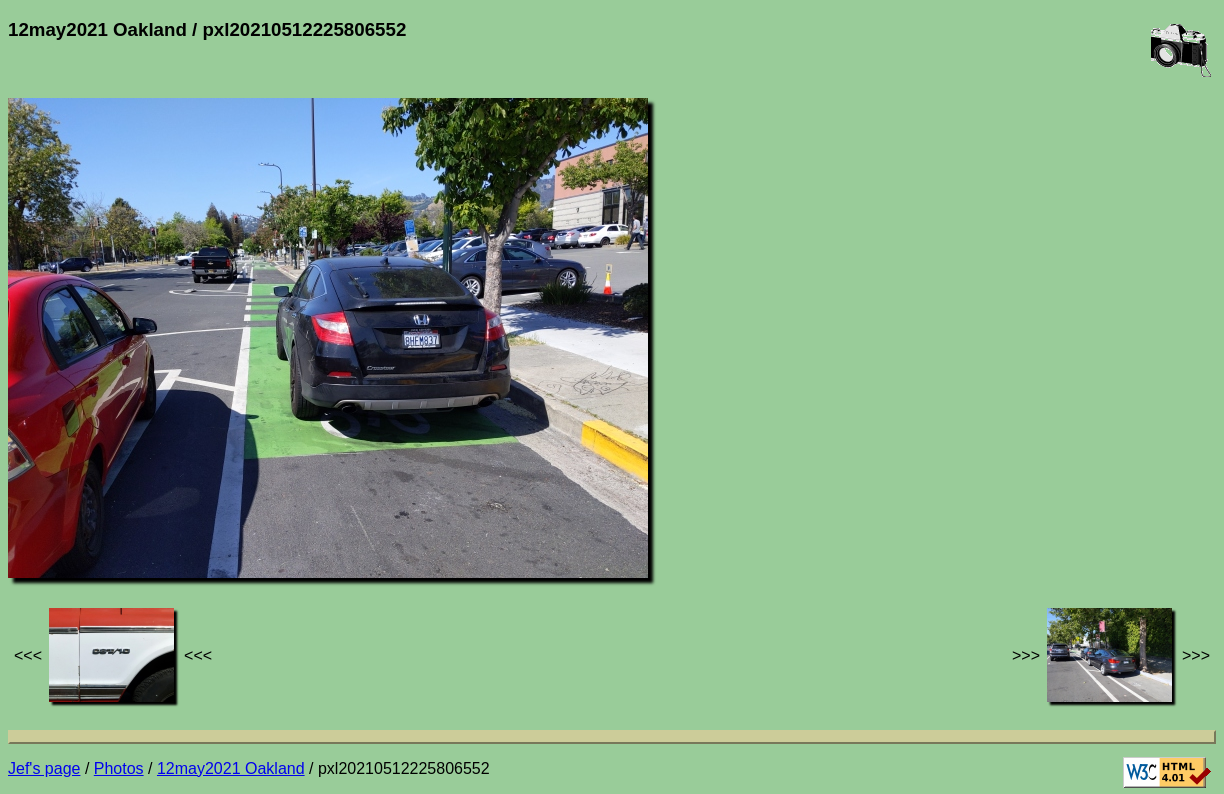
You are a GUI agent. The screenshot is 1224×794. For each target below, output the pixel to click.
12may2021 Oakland (231, 768)
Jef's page (44, 768)
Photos (119, 768)
